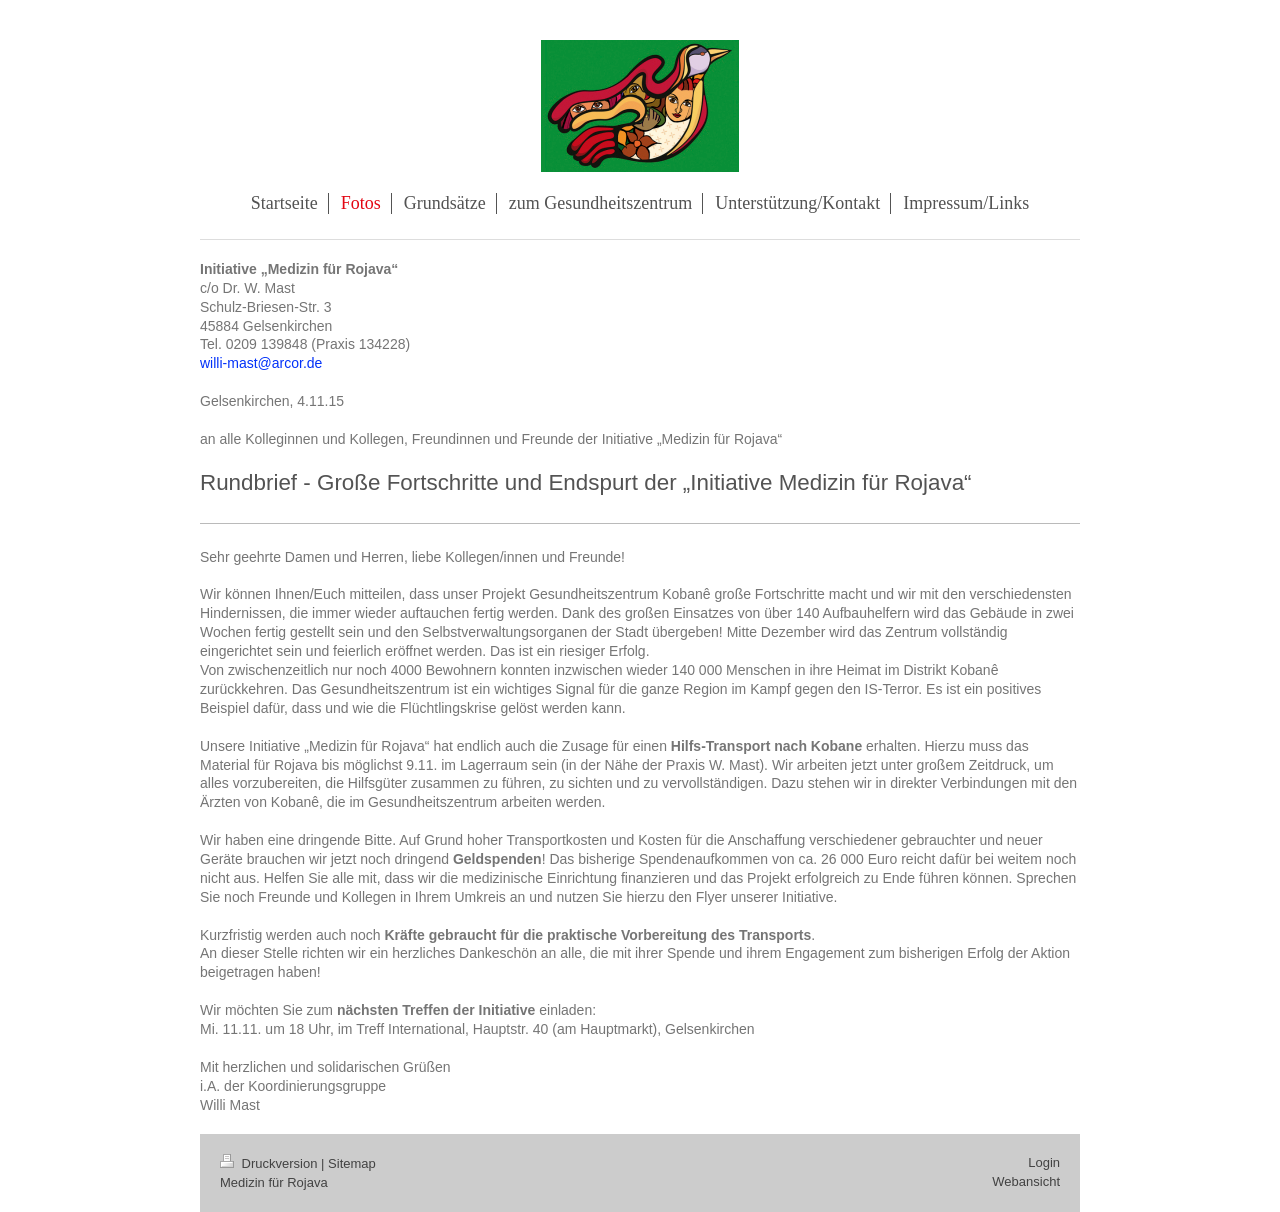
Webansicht (1026, 1181)
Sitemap (352, 1163)
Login (1044, 1162)
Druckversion (270, 1163)
